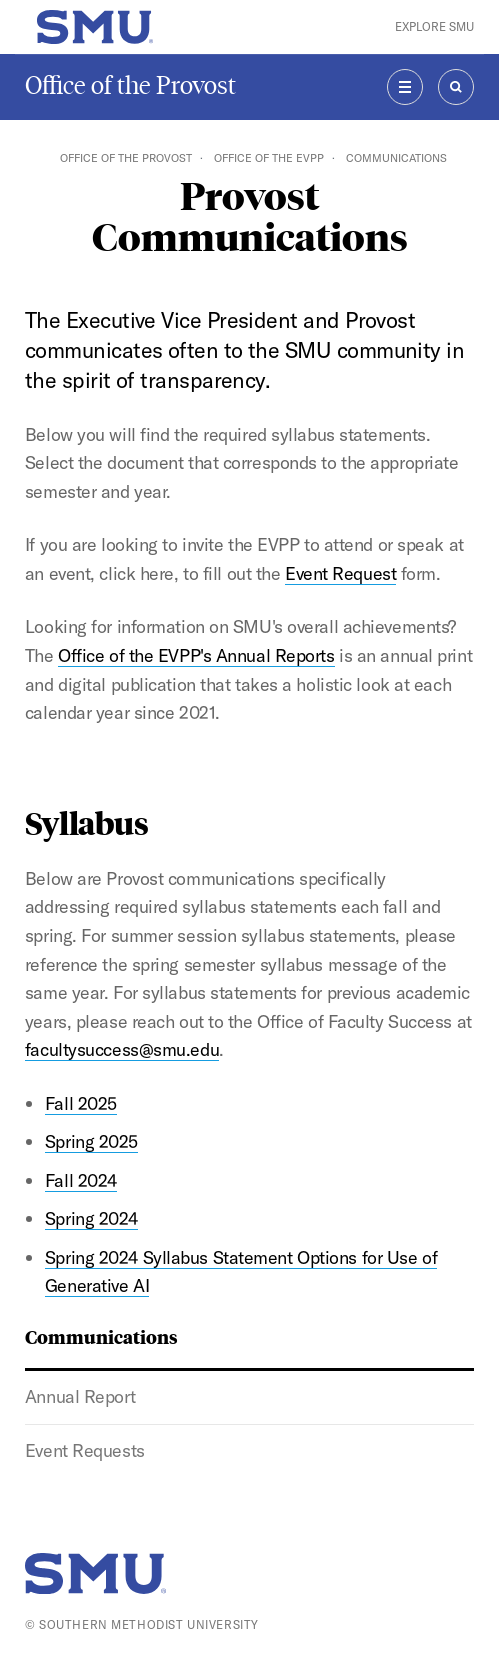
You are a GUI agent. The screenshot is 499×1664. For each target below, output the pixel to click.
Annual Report (80, 1396)
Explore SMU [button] (434, 26)
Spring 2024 (91, 1218)
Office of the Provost (130, 85)
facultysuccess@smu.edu (122, 1049)
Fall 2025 (81, 1103)
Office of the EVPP (269, 158)
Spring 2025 (91, 1141)
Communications (101, 1336)
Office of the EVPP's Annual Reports (196, 655)
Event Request (340, 573)
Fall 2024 (81, 1180)
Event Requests (85, 1450)
